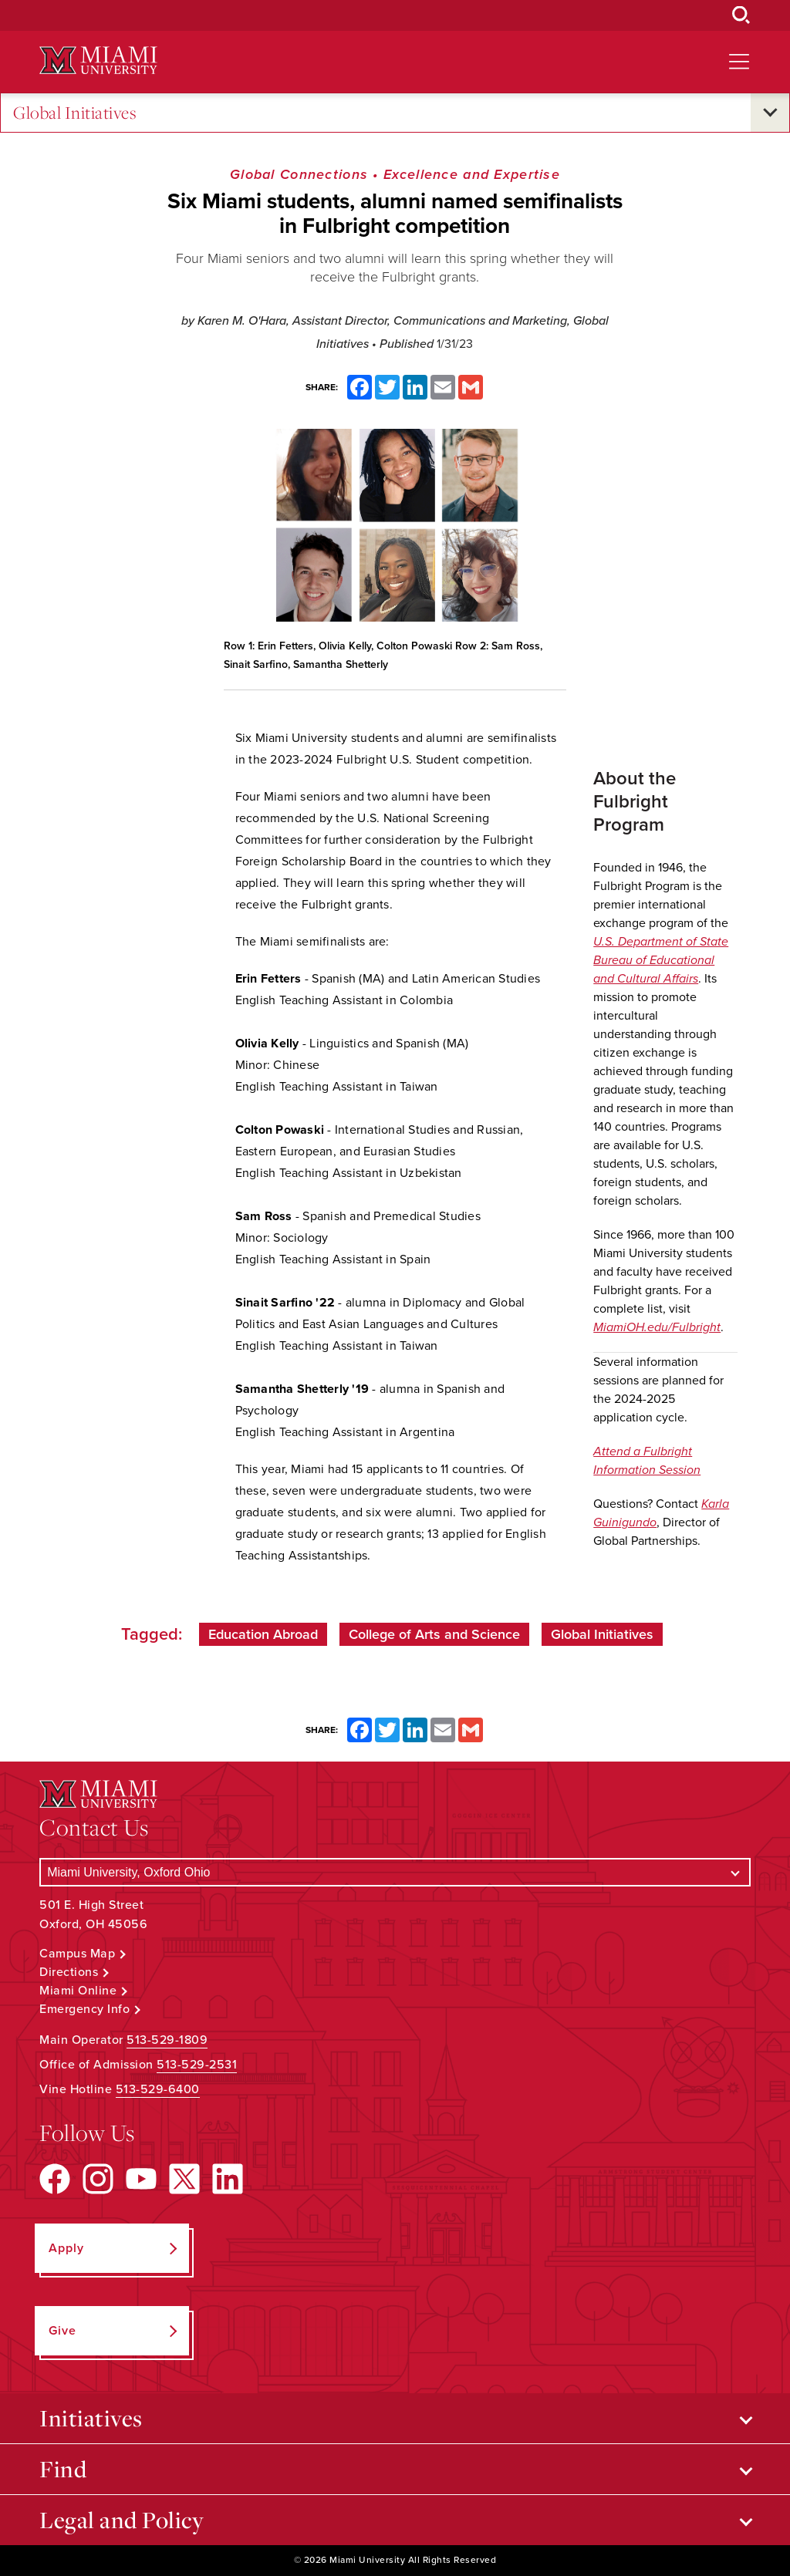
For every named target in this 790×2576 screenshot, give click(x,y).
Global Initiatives (75, 113)
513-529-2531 (197, 2064)
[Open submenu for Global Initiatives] (770, 112)
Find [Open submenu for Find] (62, 2468)
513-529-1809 (167, 2040)
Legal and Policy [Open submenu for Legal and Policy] (121, 2519)
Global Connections (299, 174)
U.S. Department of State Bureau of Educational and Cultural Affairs (660, 960)
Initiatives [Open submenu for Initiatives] (91, 2417)
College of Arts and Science (434, 1634)
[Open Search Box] (741, 15)
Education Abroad (263, 1634)
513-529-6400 (158, 2089)
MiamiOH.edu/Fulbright (657, 1327)
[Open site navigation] (739, 61)
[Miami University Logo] (98, 60)
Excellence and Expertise (471, 174)
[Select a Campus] (395, 1872)
